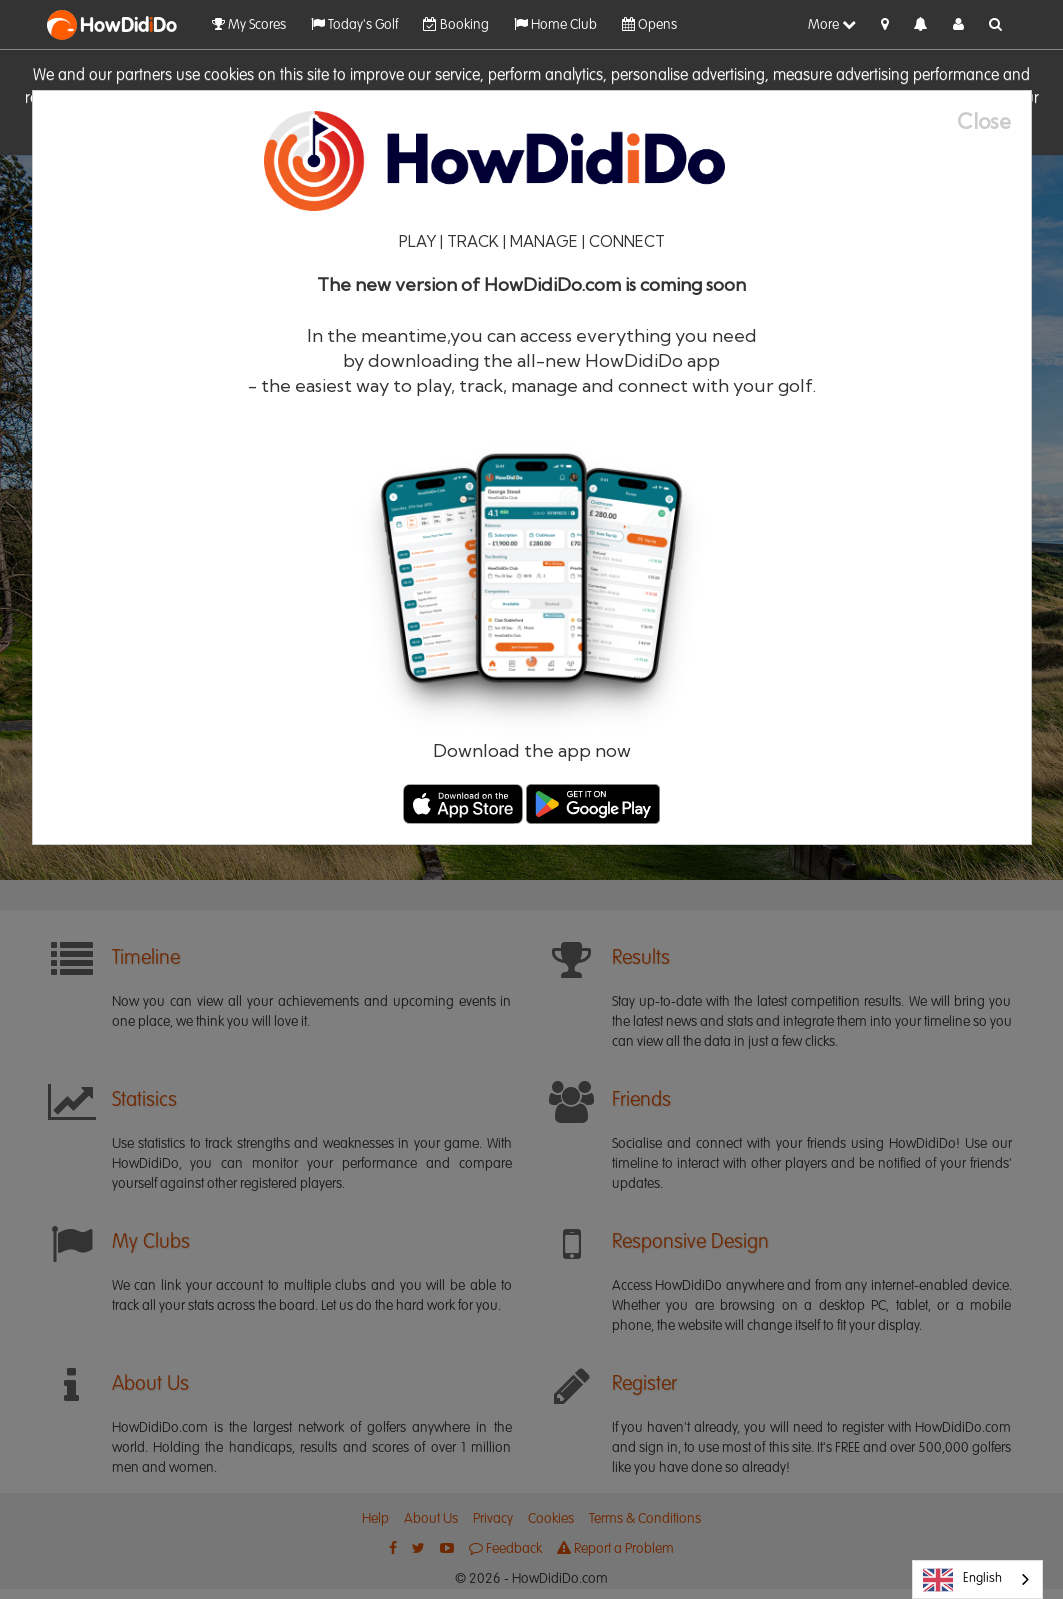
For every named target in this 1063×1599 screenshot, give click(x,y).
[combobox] (977, 1579)
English (962, 1580)
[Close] (994, 121)
